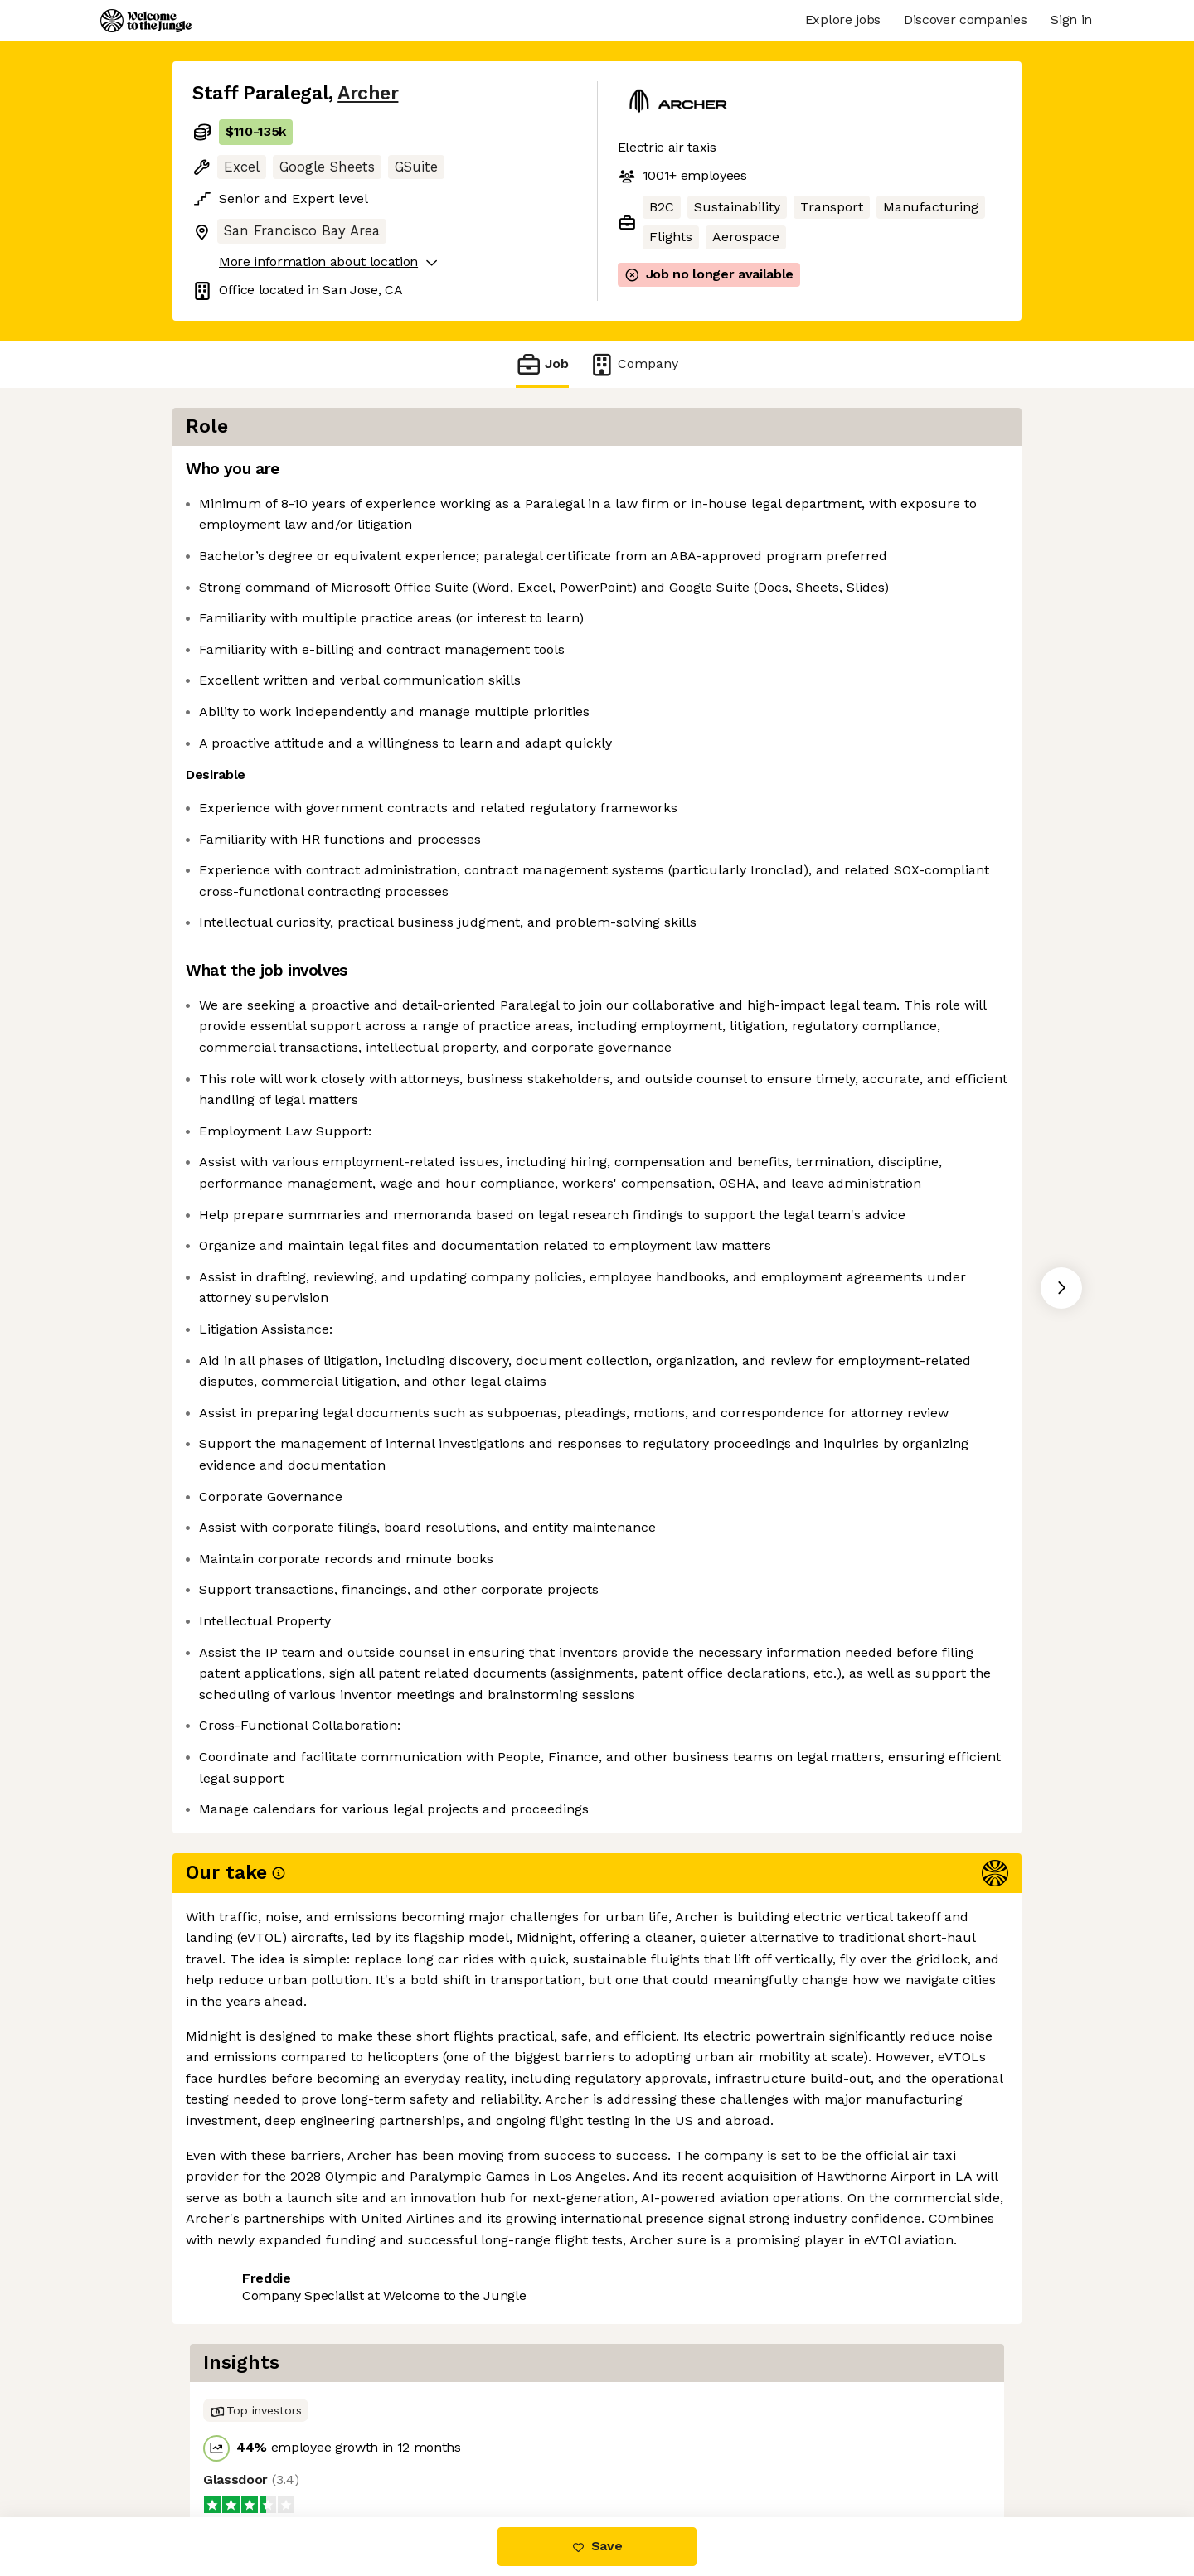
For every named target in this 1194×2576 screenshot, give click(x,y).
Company (633, 364)
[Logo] (146, 20)
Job (542, 364)
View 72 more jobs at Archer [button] (400, 2447)
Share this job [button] (238, 2447)
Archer (367, 93)
